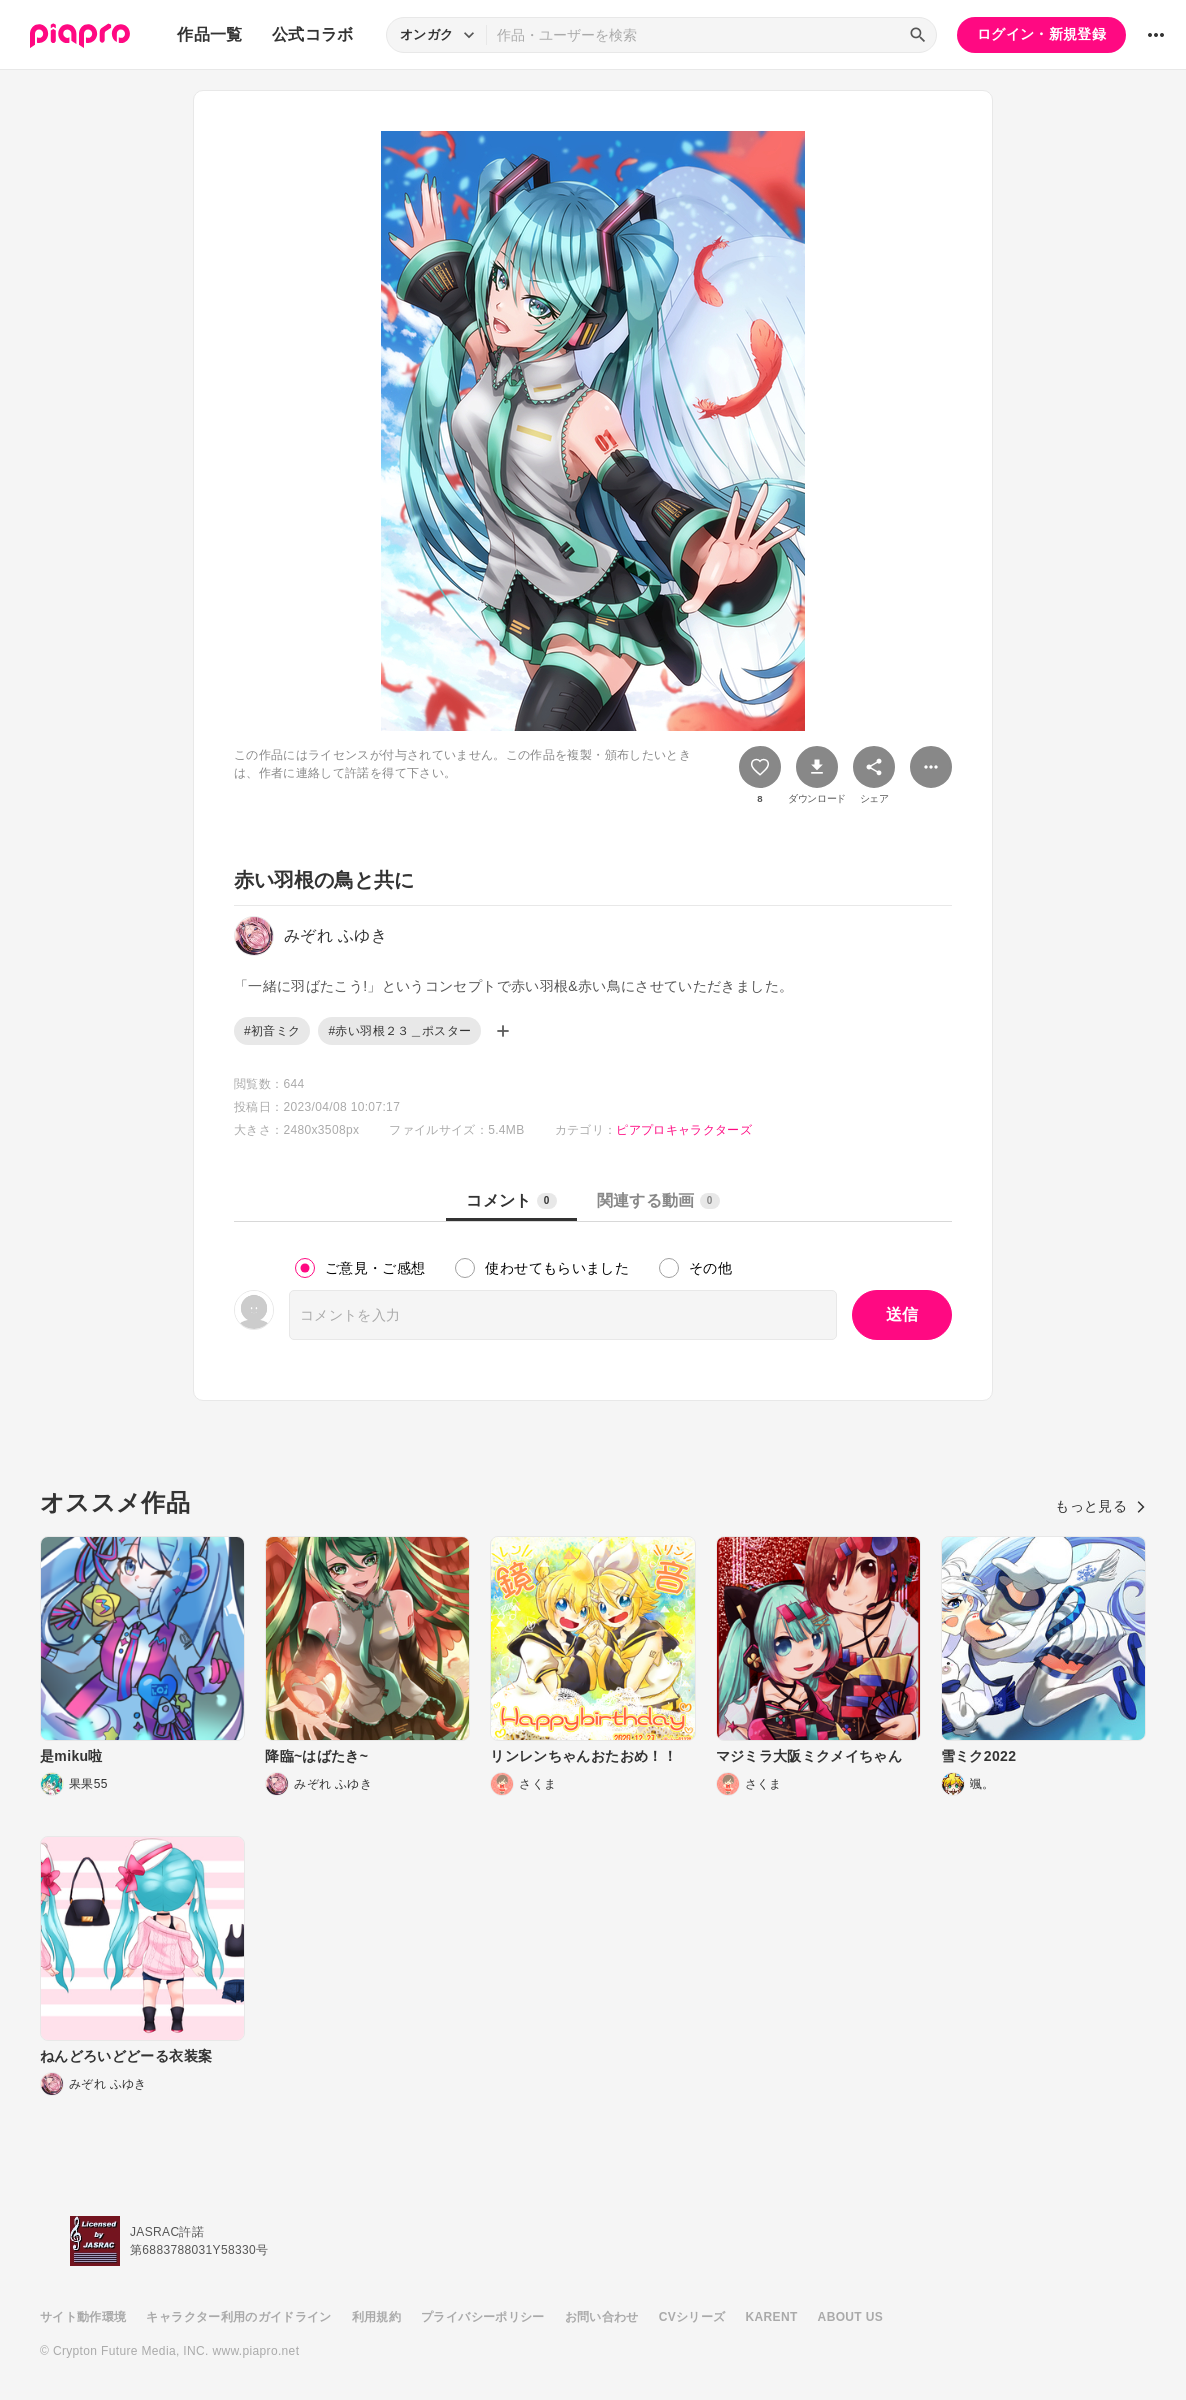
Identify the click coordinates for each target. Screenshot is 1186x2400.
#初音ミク (272, 1031)
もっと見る (1100, 1506)
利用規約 (376, 2317)
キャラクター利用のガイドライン (238, 2317)
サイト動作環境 (83, 2317)
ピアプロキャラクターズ (684, 1130)
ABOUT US (850, 2317)
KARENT (772, 2317)
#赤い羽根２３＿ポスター (399, 1031)
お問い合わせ (602, 2317)
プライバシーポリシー (483, 2317)
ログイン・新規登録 (1041, 34)
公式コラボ (313, 34)
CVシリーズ (692, 2317)
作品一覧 (209, 34)
